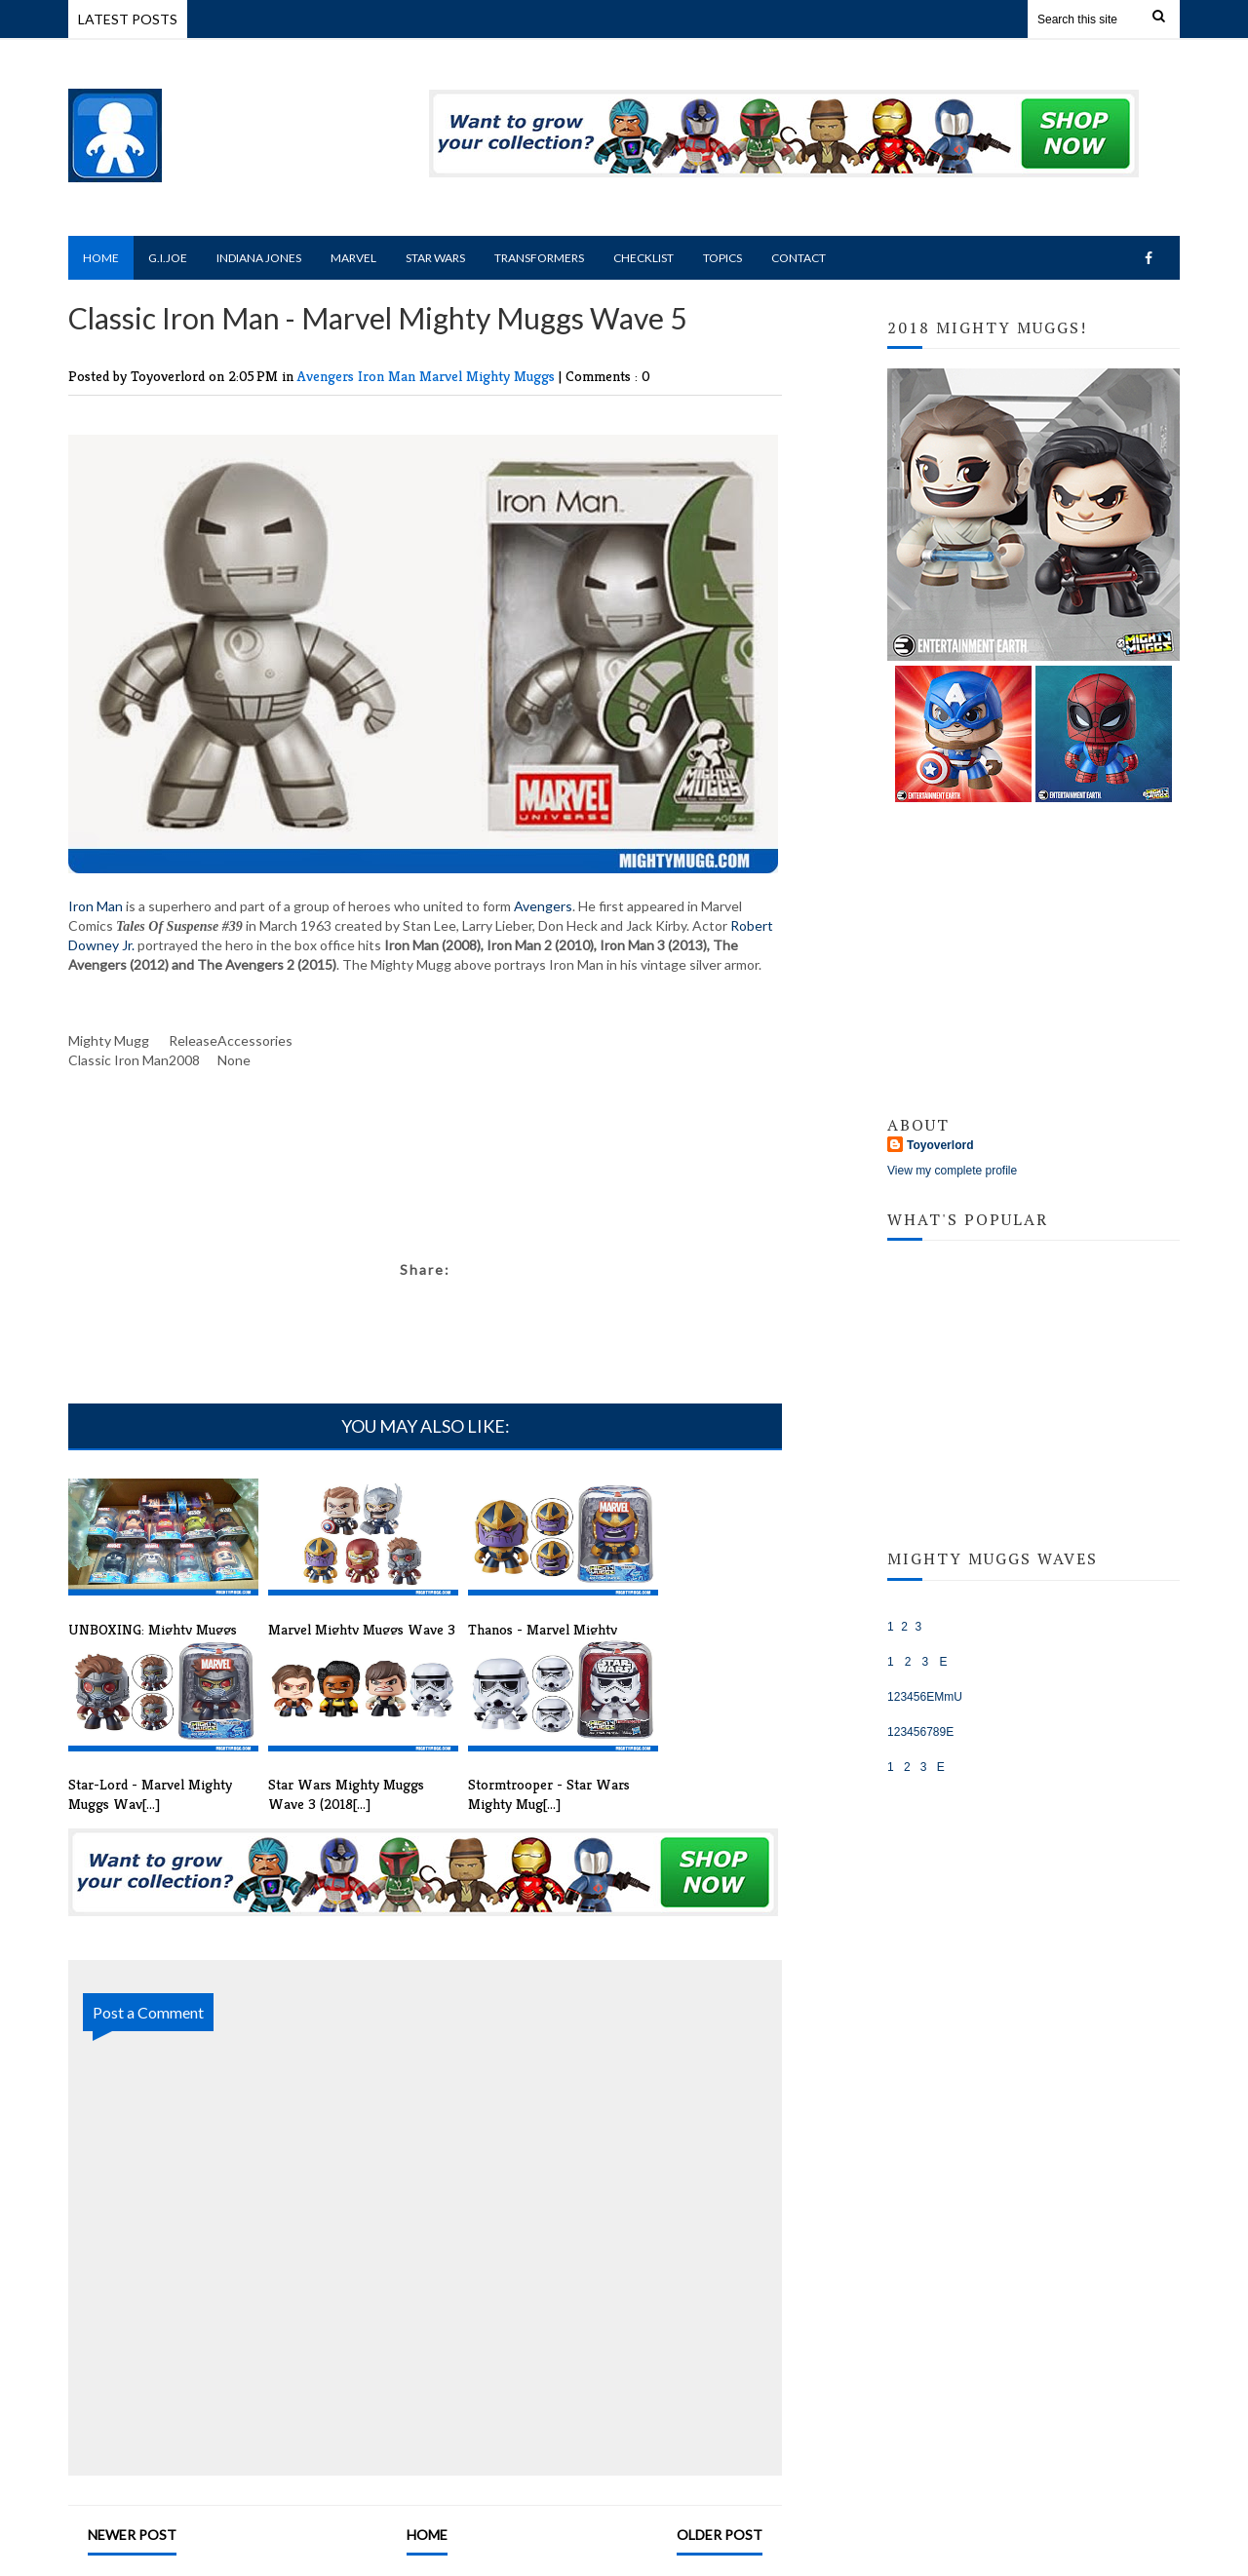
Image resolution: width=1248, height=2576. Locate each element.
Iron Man (388, 375)
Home (101, 257)
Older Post (719, 2534)
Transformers (539, 257)
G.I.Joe (167, 257)
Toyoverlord (940, 1145)
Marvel (353, 257)
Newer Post (132, 2534)
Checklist (643, 257)
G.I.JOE (908, 1609)
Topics (722, 257)
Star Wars (435, 257)
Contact (798, 257)
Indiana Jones (258, 257)
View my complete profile (952, 1170)
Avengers (327, 375)
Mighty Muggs (512, 375)
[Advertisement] (425, 1195)
